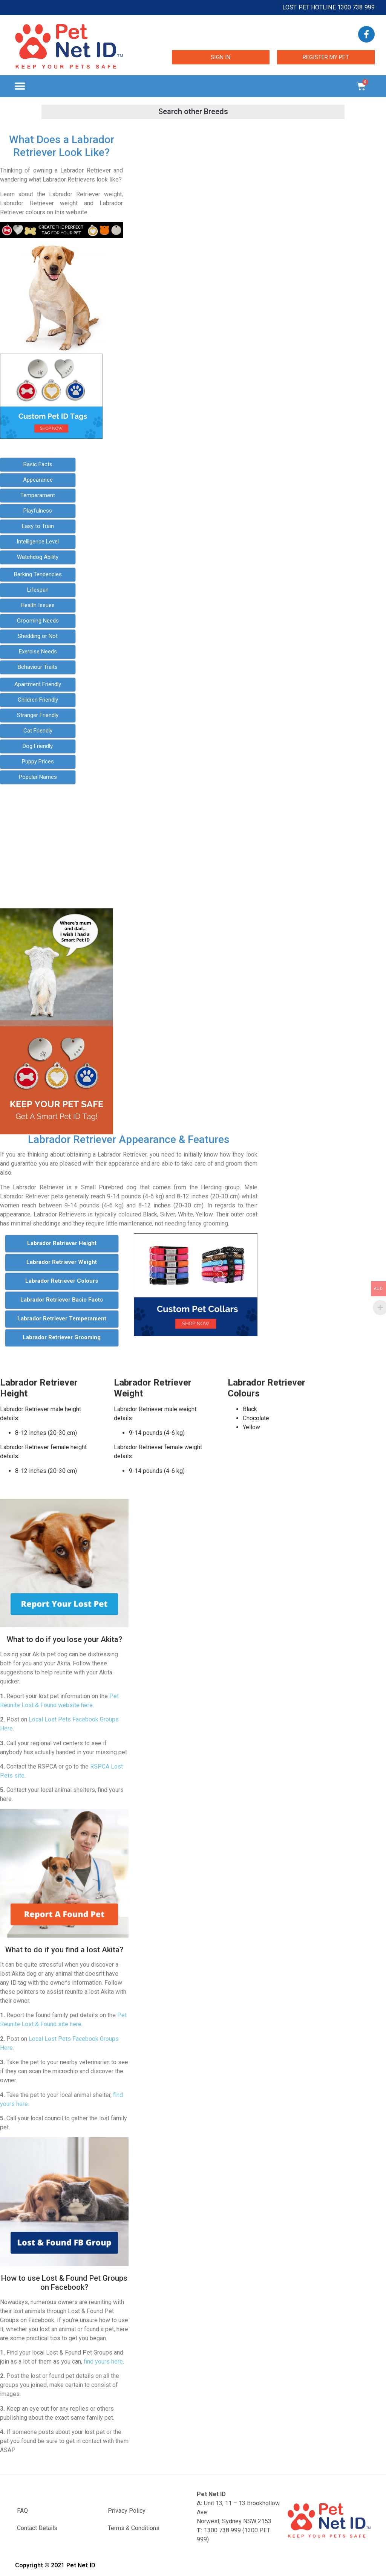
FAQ (22, 2510)
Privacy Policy (127, 2510)
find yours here (103, 2361)
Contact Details (37, 2528)
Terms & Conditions (133, 2528)
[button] (19, 86)
